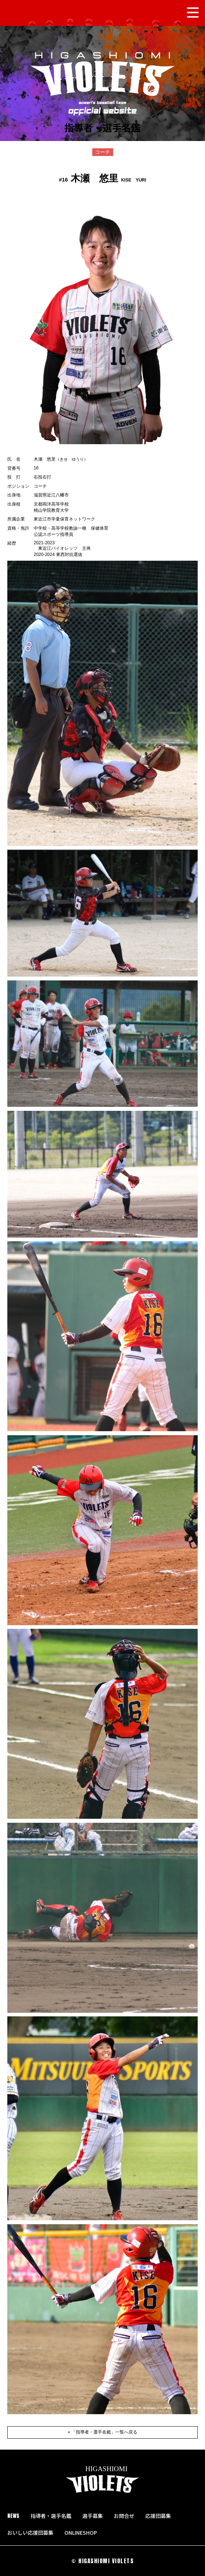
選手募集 (92, 2515)
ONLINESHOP (83, 2532)
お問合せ (124, 2515)
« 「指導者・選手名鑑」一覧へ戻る (102, 2432)
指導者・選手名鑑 (50, 2515)
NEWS (13, 2516)
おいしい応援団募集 (30, 2532)
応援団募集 (158, 2515)
